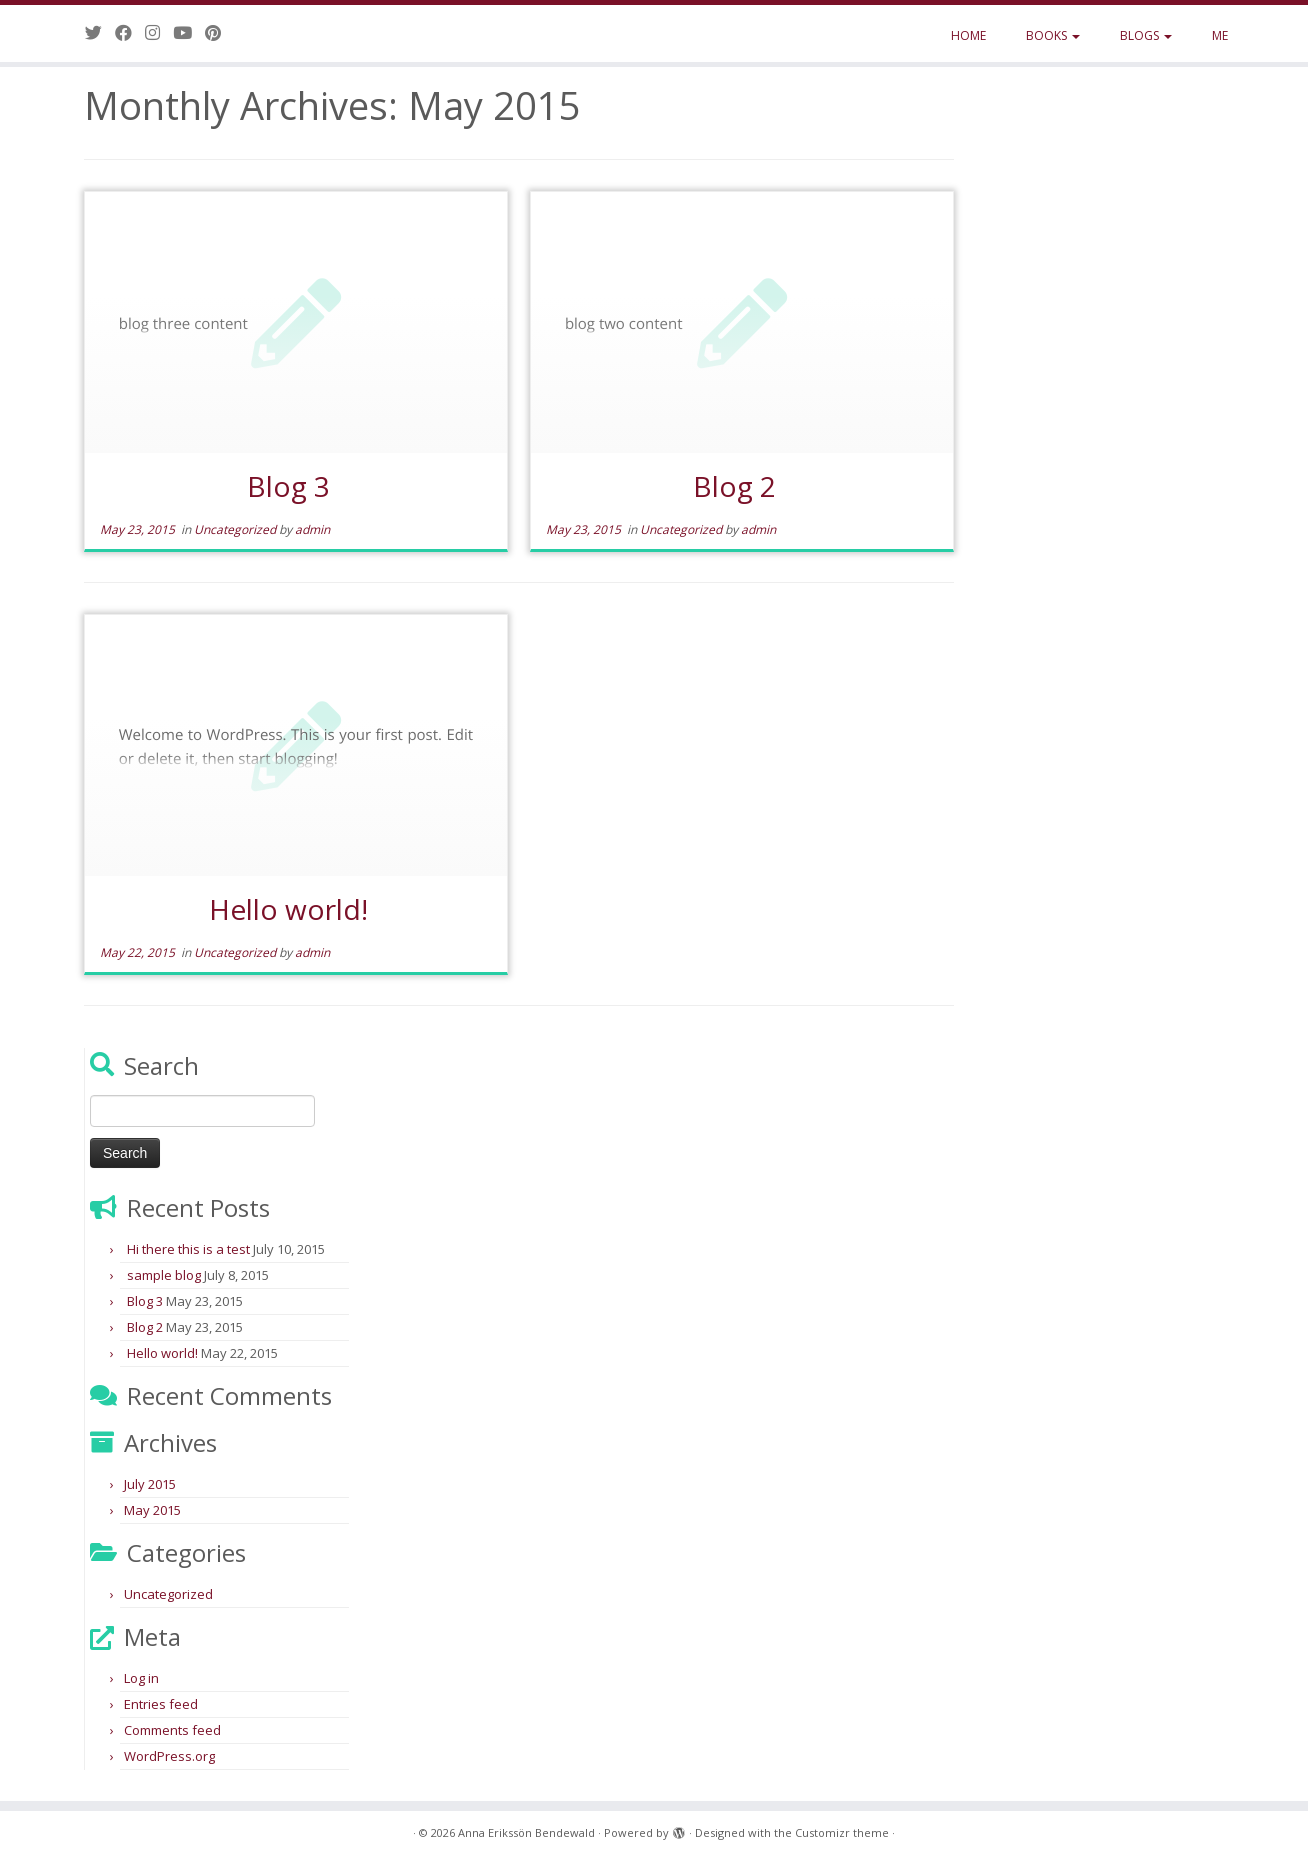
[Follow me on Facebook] (130, 32)
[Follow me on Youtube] (189, 32)
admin (312, 529)
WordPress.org (169, 1756)
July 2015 (150, 1484)
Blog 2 (734, 486)
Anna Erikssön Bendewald (526, 1832)
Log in (141, 1678)
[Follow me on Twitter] (100, 32)
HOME (968, 35)
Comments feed (172, 1730)
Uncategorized (236, 529)
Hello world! (288, 909)
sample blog (164, 1275)
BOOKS (1053, 35)
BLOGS (1146, 35)
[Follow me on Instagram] (159, 32)
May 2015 (152, 1510)
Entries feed (161, 1704)
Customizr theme (842, 1832)
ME (1220, 35)
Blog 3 (288, 486)
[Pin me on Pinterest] (219, 32)
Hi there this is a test (188, 1249)
